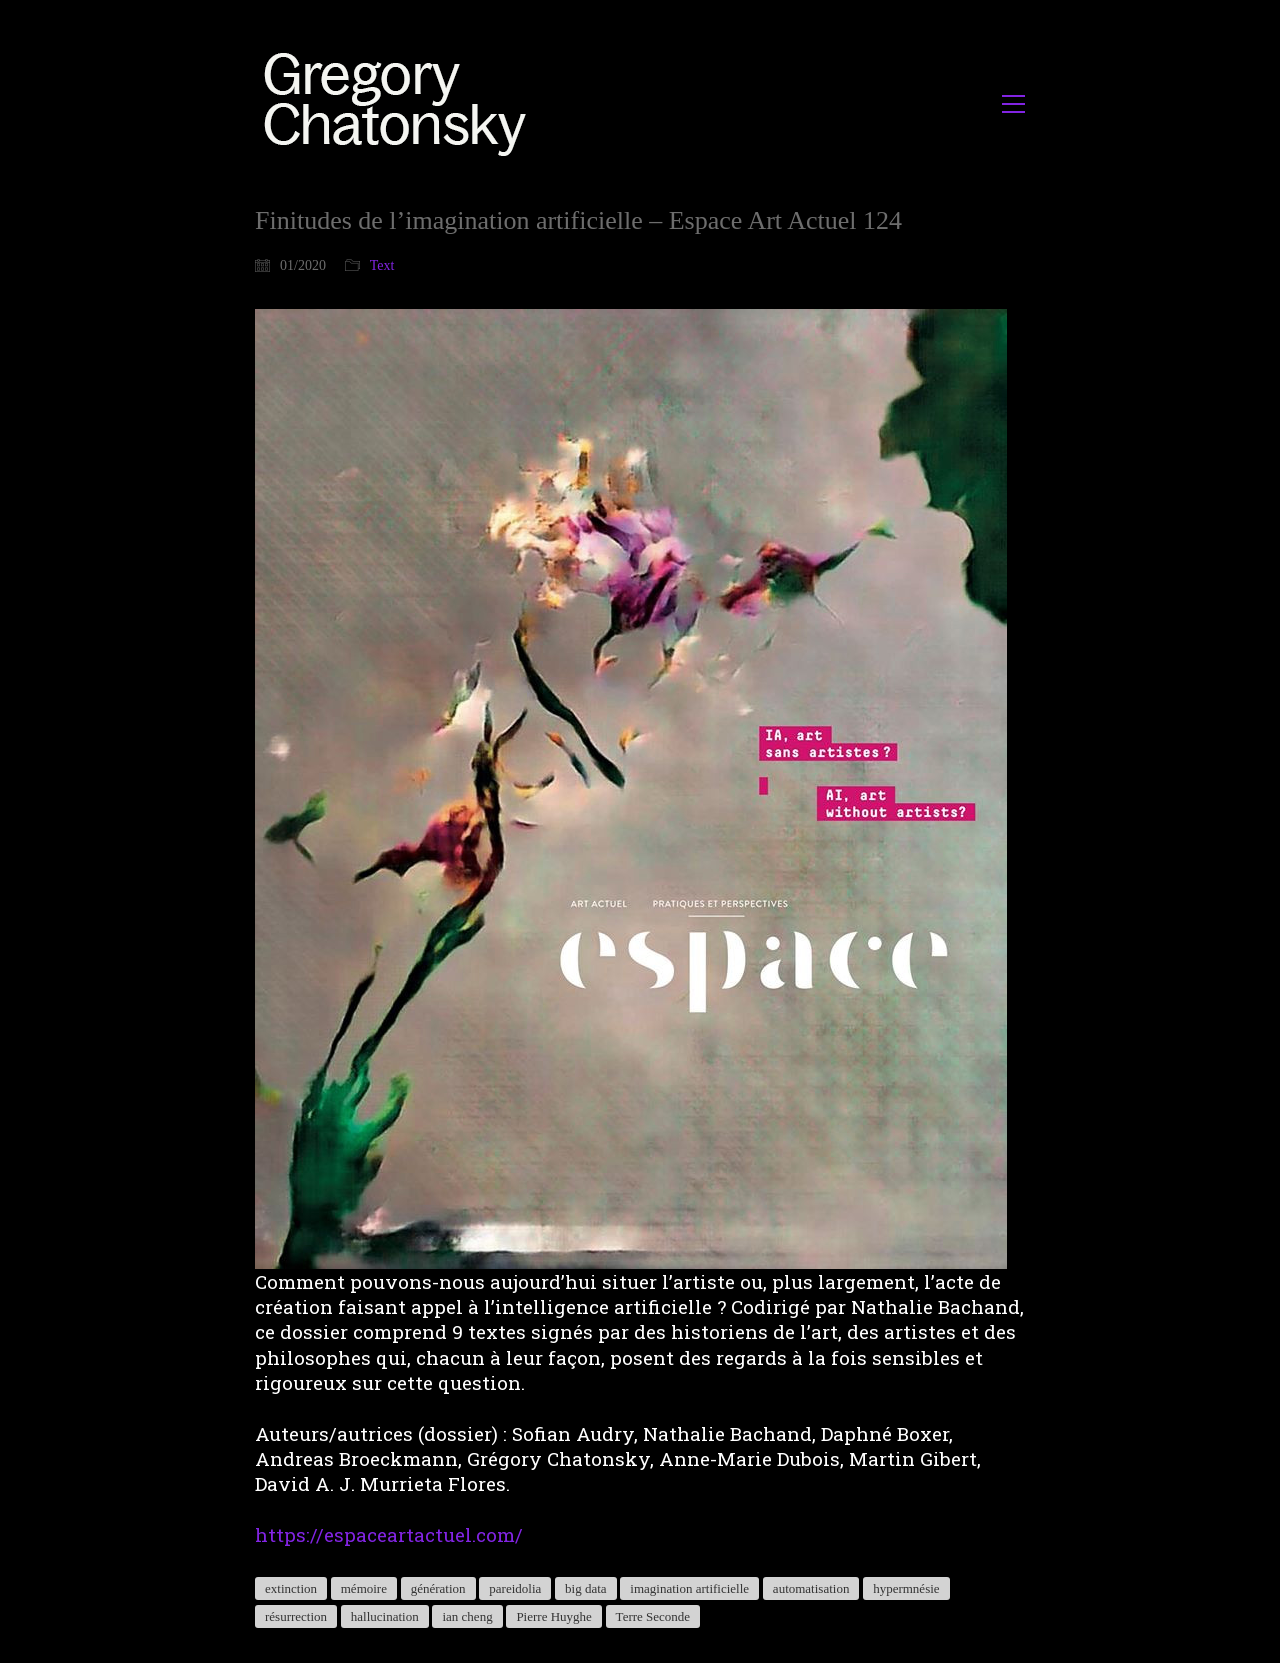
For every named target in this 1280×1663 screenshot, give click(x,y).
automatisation (811, 1588)
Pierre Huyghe (553, 1616)
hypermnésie (906, 1588)
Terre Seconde (653, 1616)
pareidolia (515, 1588)
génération (438, 1588)
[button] (1013, 104)
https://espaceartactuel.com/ (389, 1534)
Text (382, 265)
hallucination (385, 1616)
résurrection (296, 1616)
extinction (291, 1588)
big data (586, 1588)
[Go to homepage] (400, 103)
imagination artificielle (689, 1588)
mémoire (364, 1588)
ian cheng (467, 1616)
